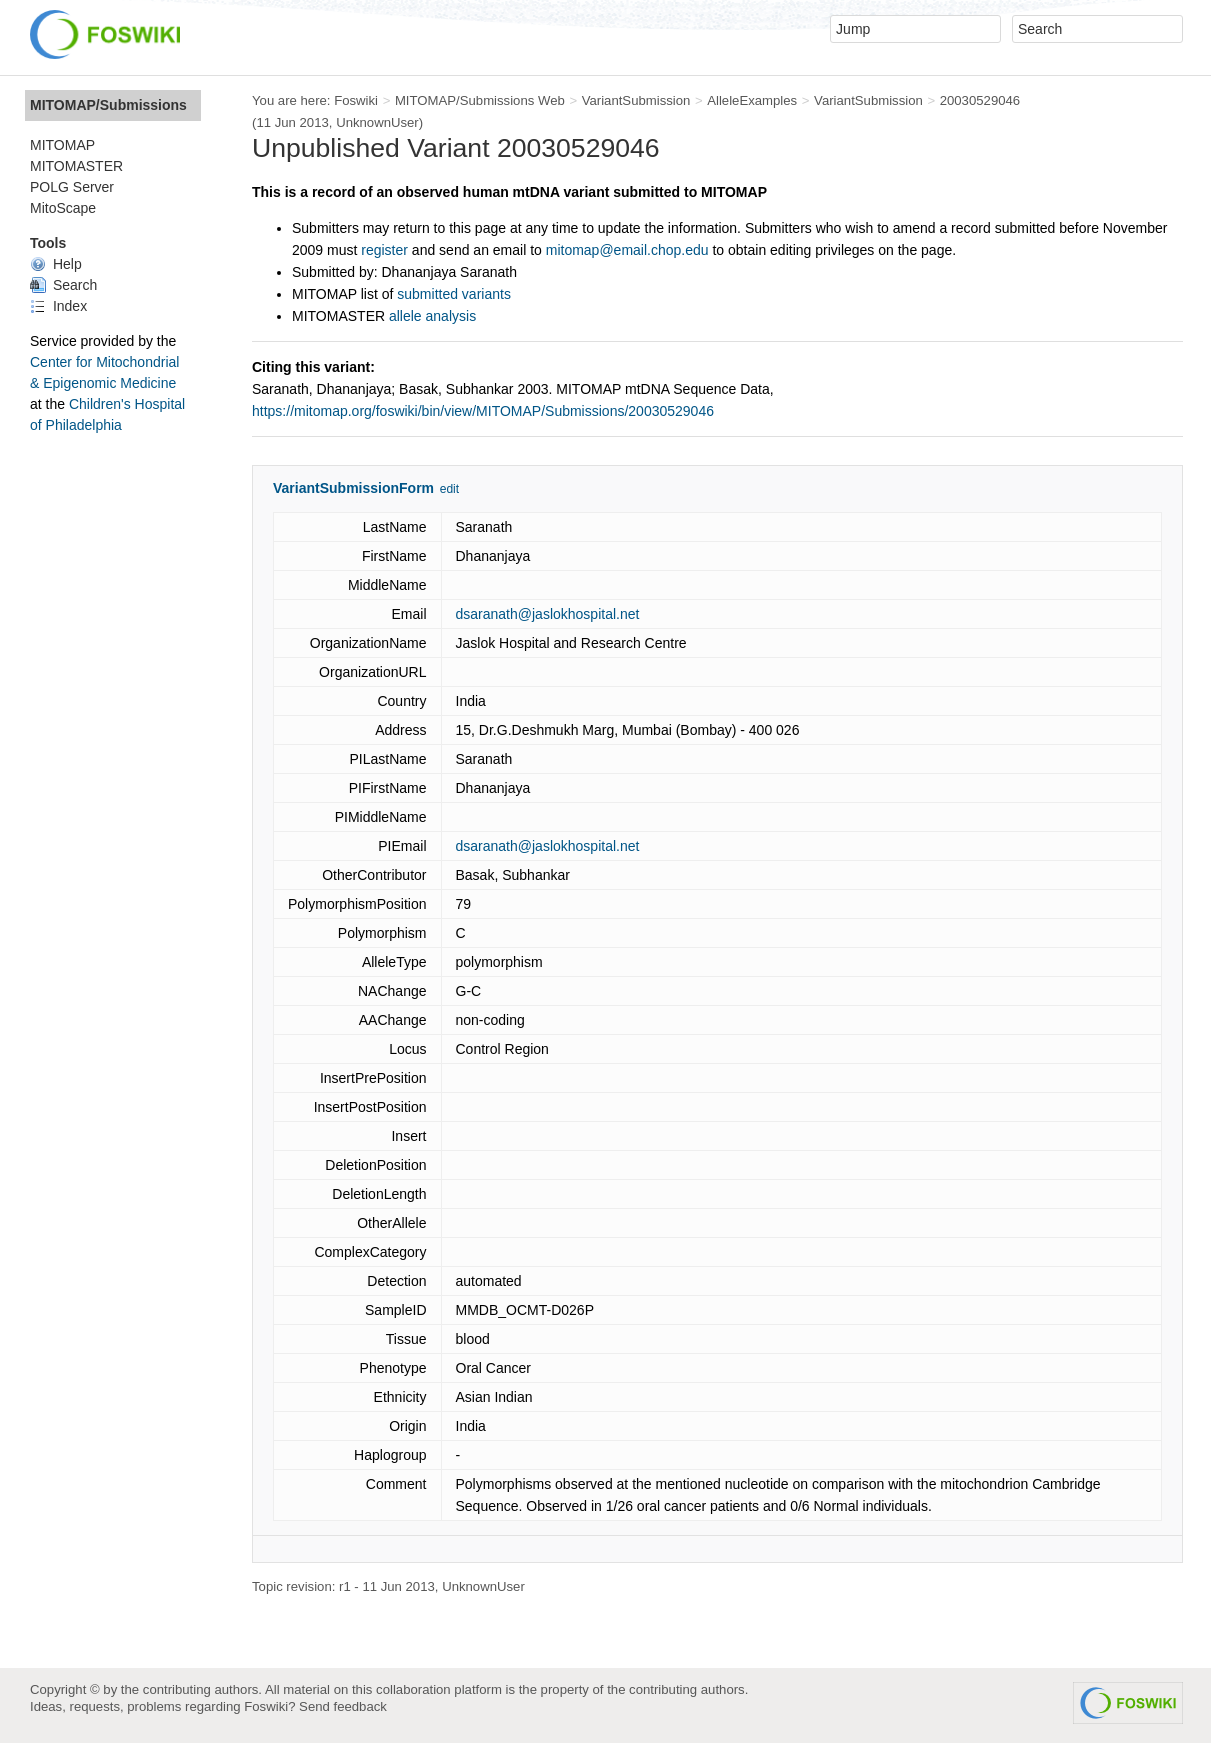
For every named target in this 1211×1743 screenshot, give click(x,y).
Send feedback (343, 1706)
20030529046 (980, 100)
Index (58, 306)
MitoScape (63, 208)
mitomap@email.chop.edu (627, 250)
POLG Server (72, 187)
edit (449, 489)
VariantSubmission (636, 100)
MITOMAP (62, 145)
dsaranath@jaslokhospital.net (548, 614)
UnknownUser (377, 122)
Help (56, 264)
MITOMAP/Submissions (108, 105)
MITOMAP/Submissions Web (480, 100)
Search (63, 285)
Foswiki (356, 100)
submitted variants (454, 294)
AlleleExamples (752, 100)
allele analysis (432, 316)
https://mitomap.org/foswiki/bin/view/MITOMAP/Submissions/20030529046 (483, 411)
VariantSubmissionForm (353, 488)
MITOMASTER (76, 166)
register (384, 250)
